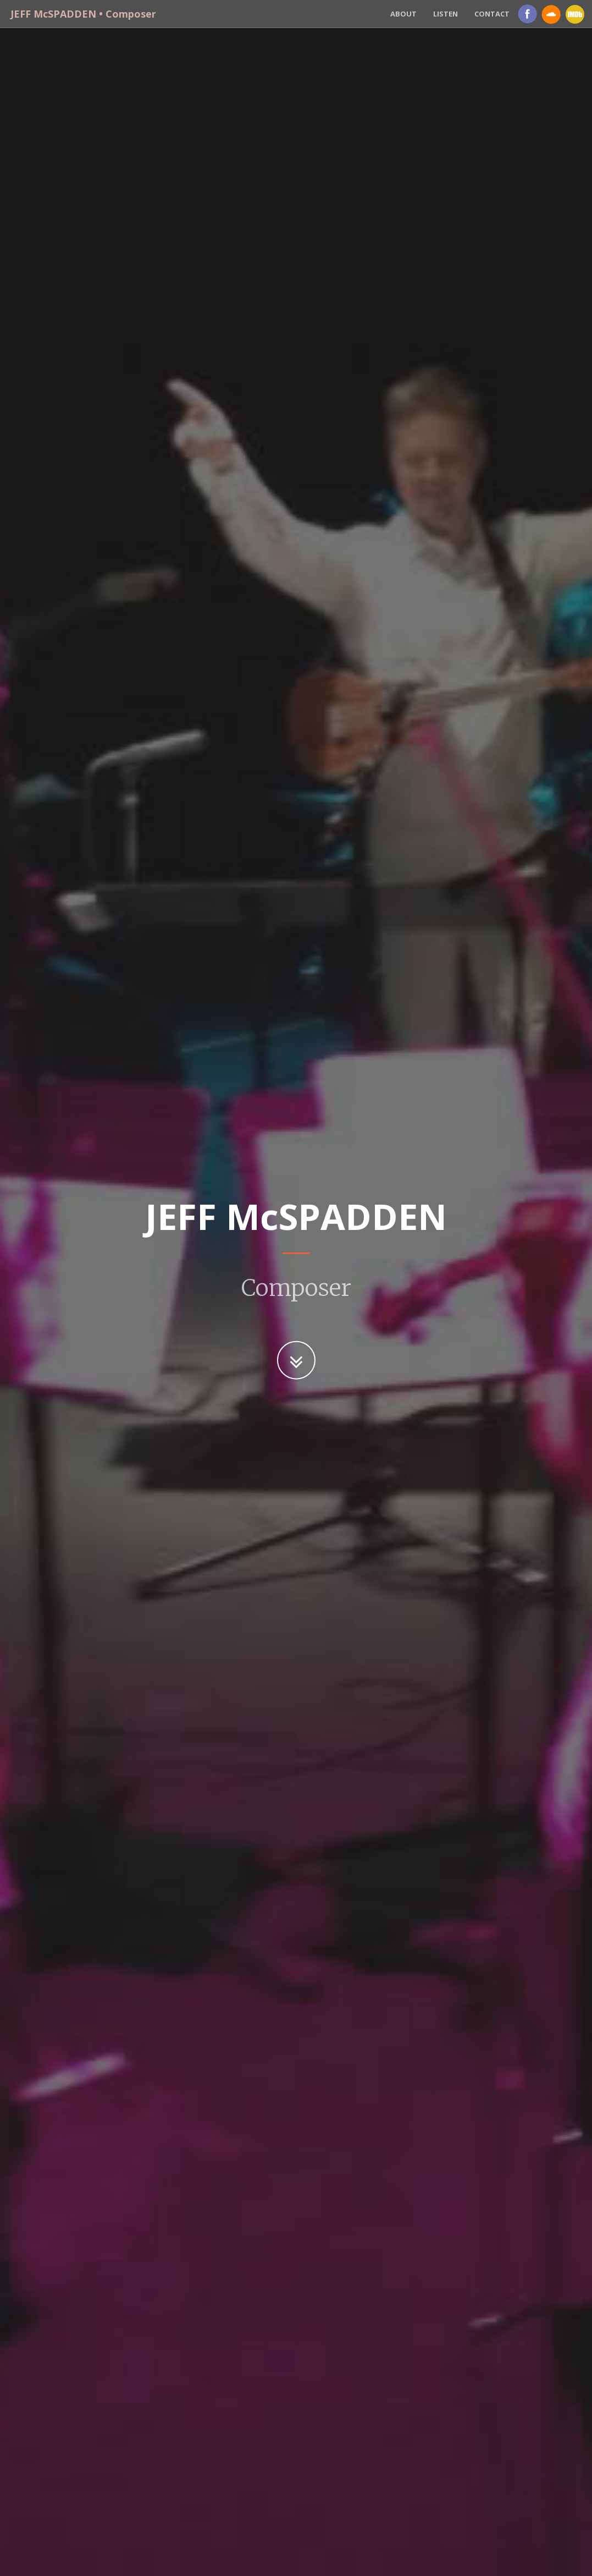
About (403, 14)
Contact (492, 14)
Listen (445, 14)
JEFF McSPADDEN (81, 13)
